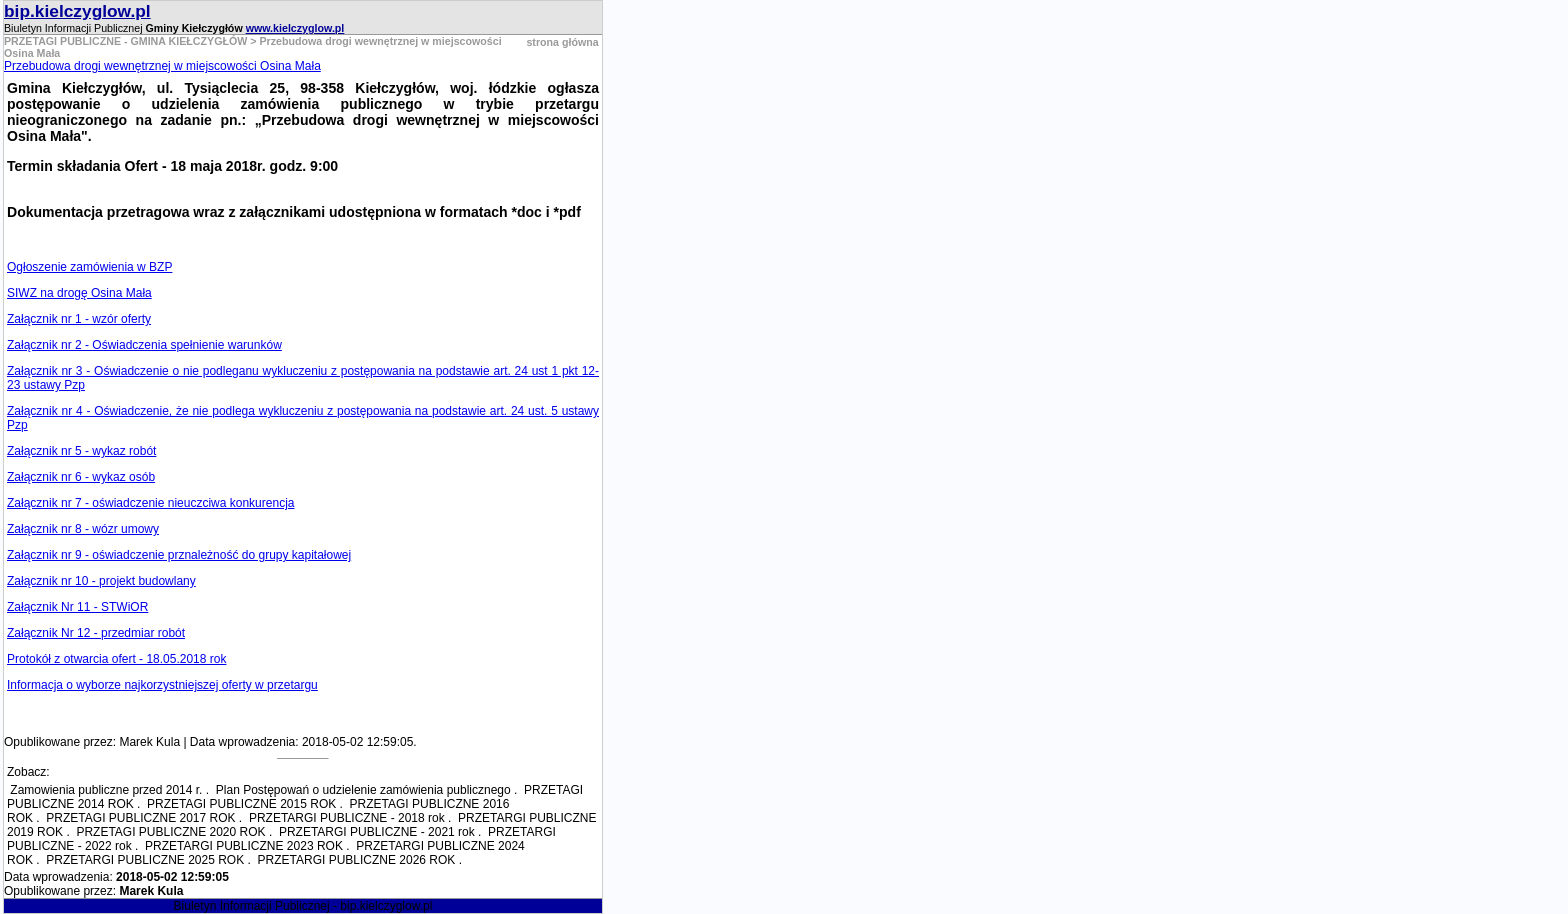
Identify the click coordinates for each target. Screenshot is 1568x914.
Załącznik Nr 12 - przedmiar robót (96, 633)
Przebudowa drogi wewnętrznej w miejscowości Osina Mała (162, 66)
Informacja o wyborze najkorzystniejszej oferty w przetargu (162, 685)
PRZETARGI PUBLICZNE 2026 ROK (357, 860)
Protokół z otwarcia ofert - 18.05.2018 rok (116, 659)
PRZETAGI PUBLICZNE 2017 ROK (140, 818)
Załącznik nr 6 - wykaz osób (81, 477)
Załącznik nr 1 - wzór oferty (79, 319)
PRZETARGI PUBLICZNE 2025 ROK (145, 860)
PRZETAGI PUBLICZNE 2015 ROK (241, 804)
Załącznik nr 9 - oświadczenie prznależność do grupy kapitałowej (179, 555)
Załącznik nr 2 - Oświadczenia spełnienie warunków (144, 345)
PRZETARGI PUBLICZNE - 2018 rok (347, 818)
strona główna (562, 42)
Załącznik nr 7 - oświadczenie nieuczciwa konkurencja (150, 503)
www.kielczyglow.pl (295, 28)
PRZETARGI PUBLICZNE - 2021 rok (377, 832)
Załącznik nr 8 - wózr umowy (83, 529)
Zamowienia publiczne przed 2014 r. (106, 790)
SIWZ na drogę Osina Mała (79, 293)
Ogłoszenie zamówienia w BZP (89, 267)
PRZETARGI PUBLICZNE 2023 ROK (244, 846)
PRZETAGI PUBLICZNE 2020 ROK (170, 832)
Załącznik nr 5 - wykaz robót (81, 451)
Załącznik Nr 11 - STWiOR (77, 607)
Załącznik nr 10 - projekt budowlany (101, 581)
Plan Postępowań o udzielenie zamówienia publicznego (363, 790)
